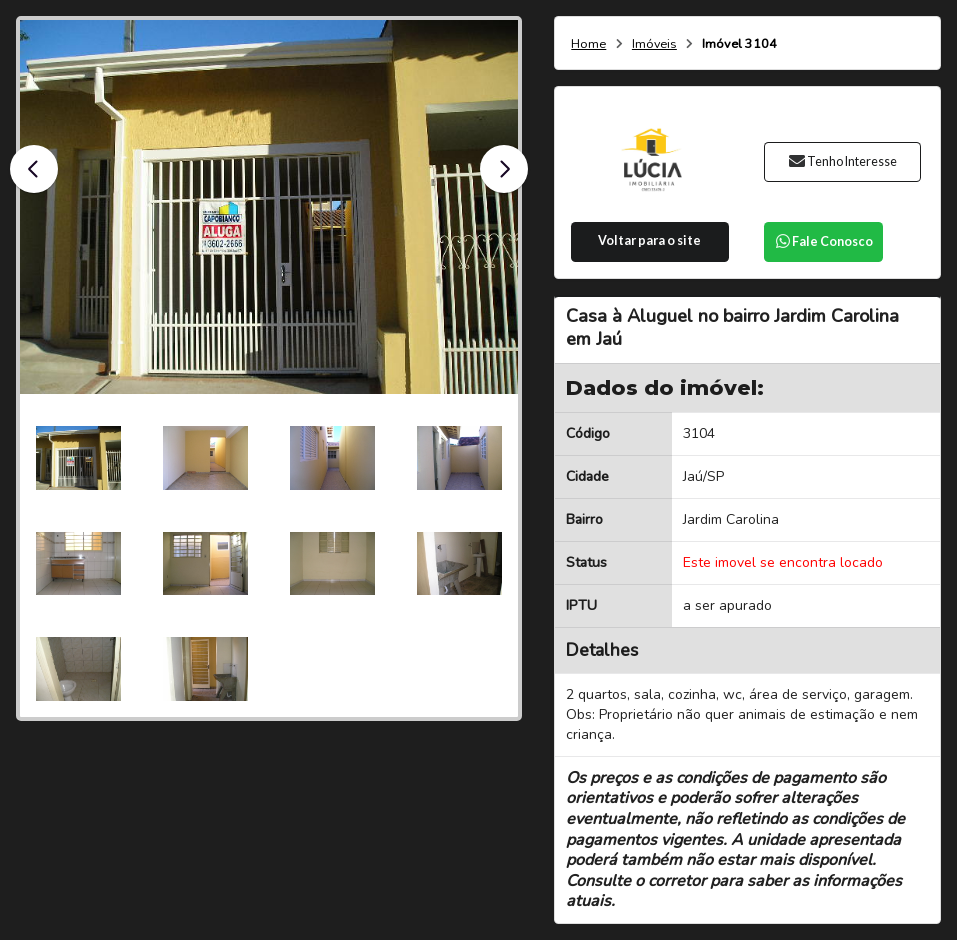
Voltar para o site (649, 240)
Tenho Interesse (842, 161)
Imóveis (654, 44)
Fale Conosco (824, 241)
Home (588, 44)
